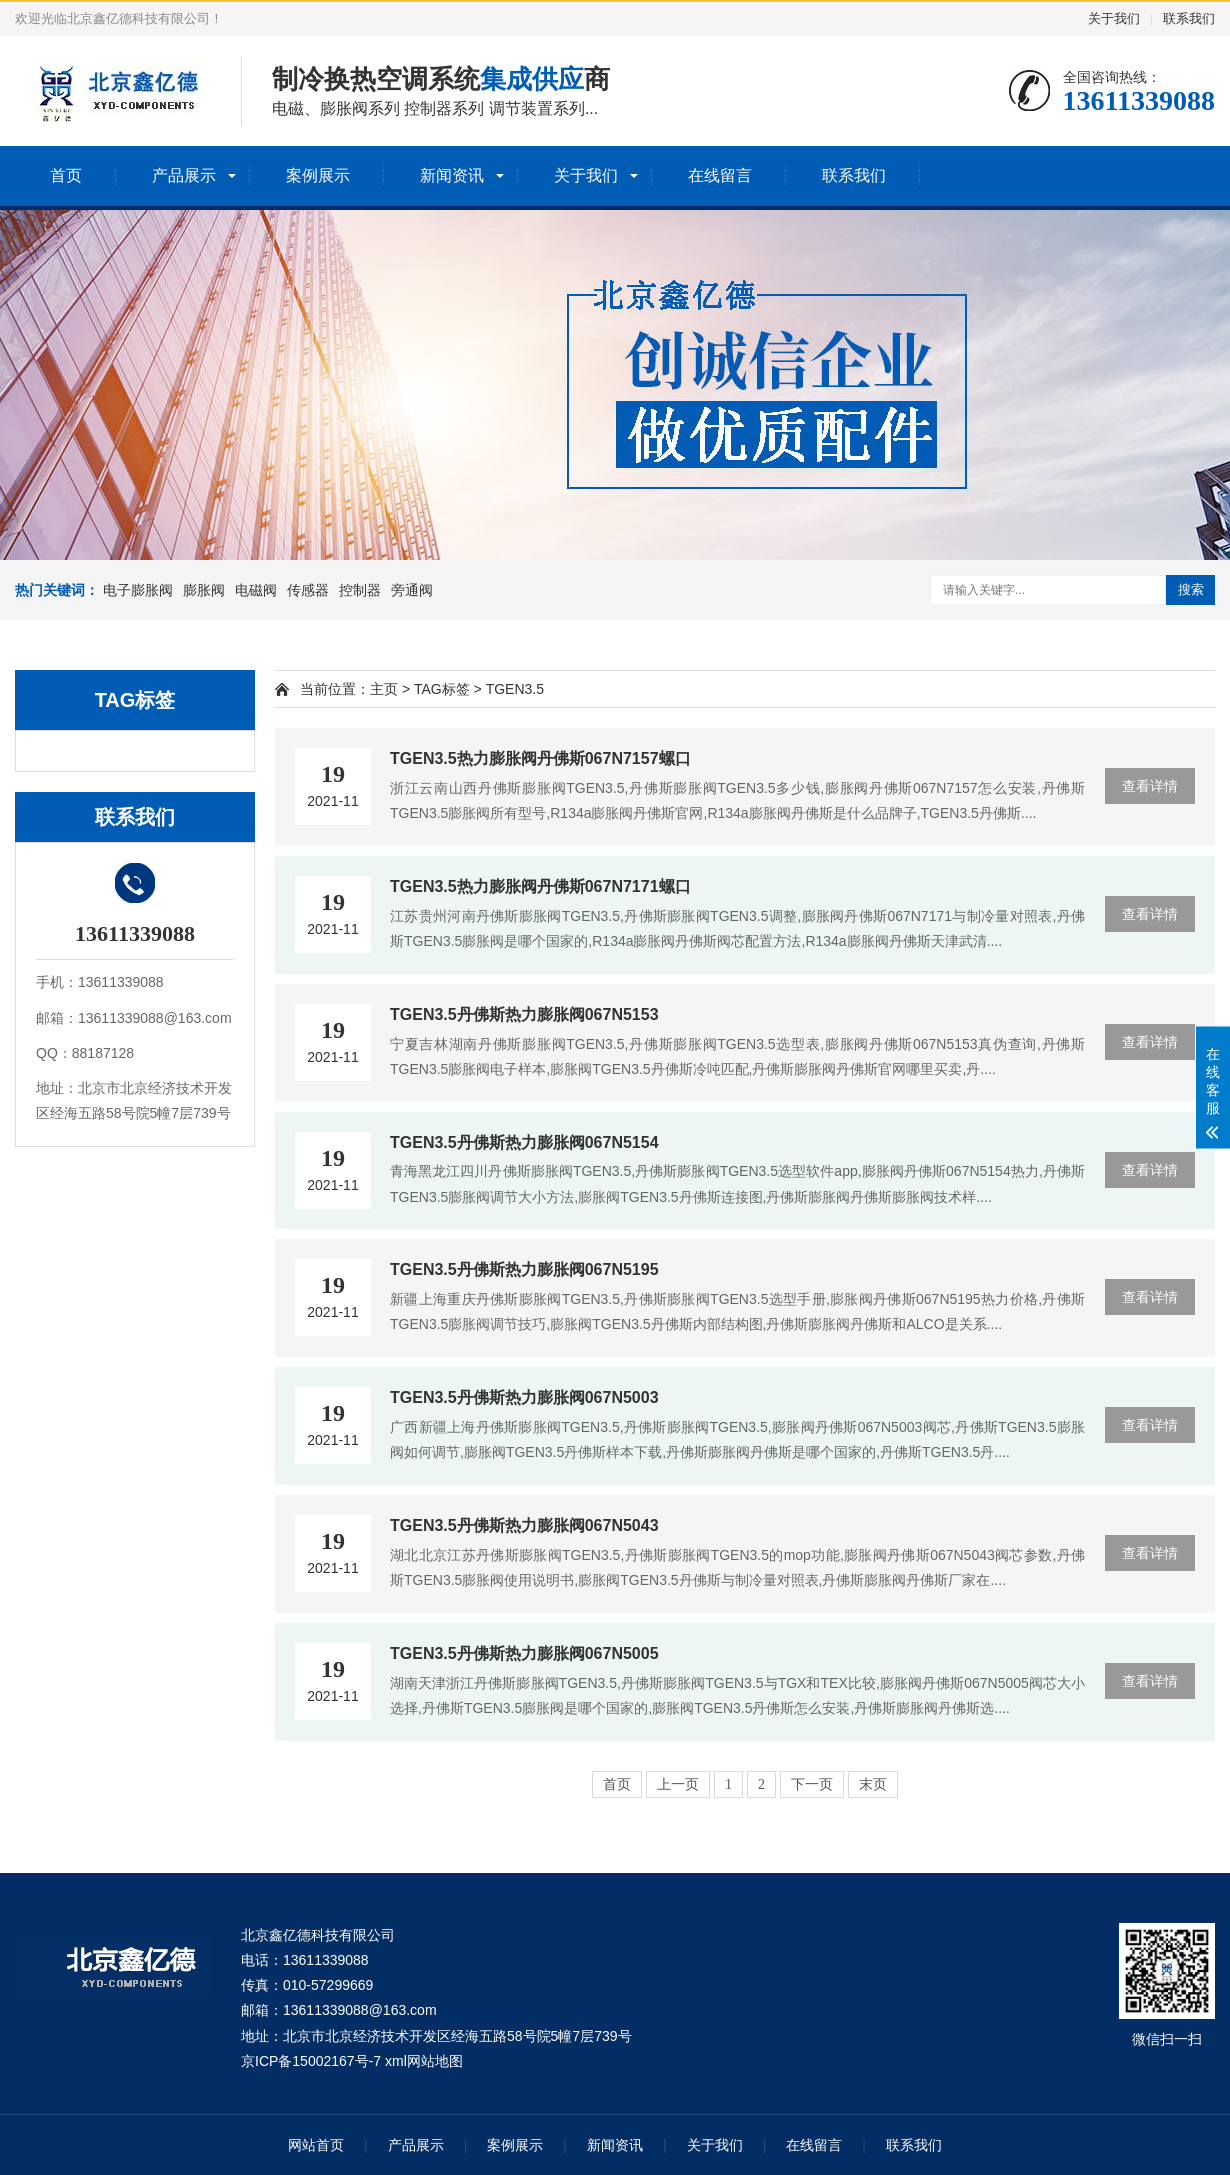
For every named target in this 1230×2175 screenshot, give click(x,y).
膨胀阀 (204, 590)
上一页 (678, 1784)
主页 (384, 689)
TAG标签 (442, 689)
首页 (66, 175)
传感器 (308, 590)
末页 (873, 1784)
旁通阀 (412, 590)
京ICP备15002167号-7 (311, 2061)
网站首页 (316, 2145)
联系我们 (1189, 18)
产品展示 (184, 175)
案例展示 (318, 175)
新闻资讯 (452, 175)
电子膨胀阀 (138, 590)
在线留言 (720, 175)
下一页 (812, 1784)
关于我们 (1114, 18)
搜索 (1191, 589)
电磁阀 (256, 590)
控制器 (360, 590)
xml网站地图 (424, 2061)
